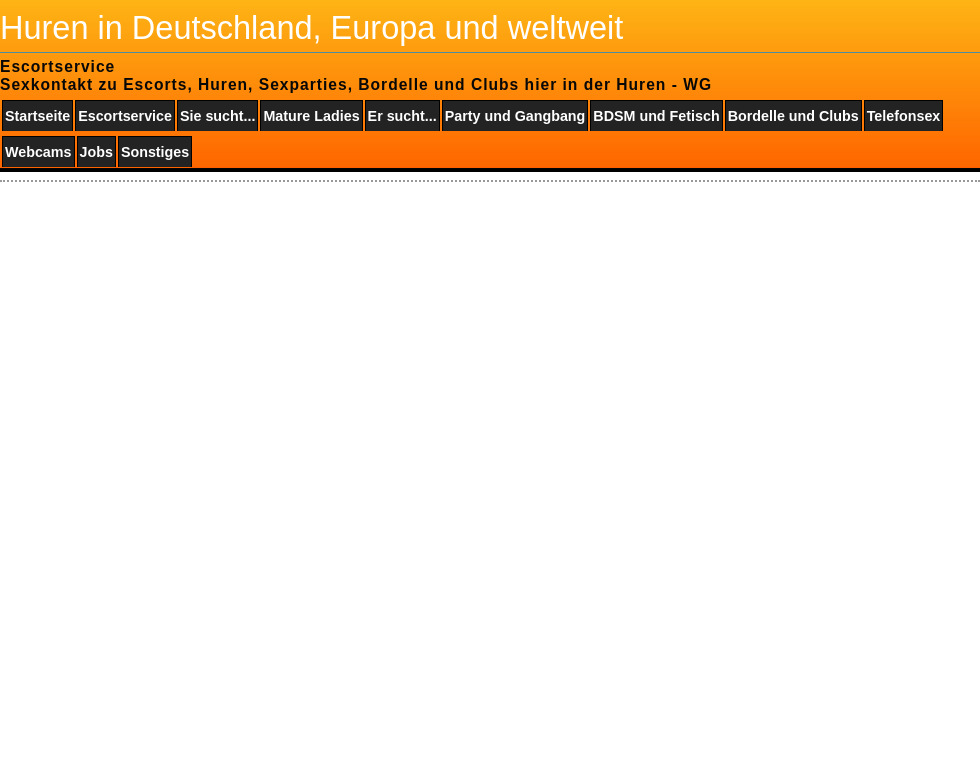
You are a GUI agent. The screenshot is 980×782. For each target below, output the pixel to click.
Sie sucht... (217, 116)
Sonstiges (155, 152)
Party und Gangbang (515, 116)
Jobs (96, 152)
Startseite (37, 116)
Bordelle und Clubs (793, 116)
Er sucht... (402, 116)
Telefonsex (904, 116)
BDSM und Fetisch (656, 116)
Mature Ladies (311, 116)
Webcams (38, 152)
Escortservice (125, 116)
